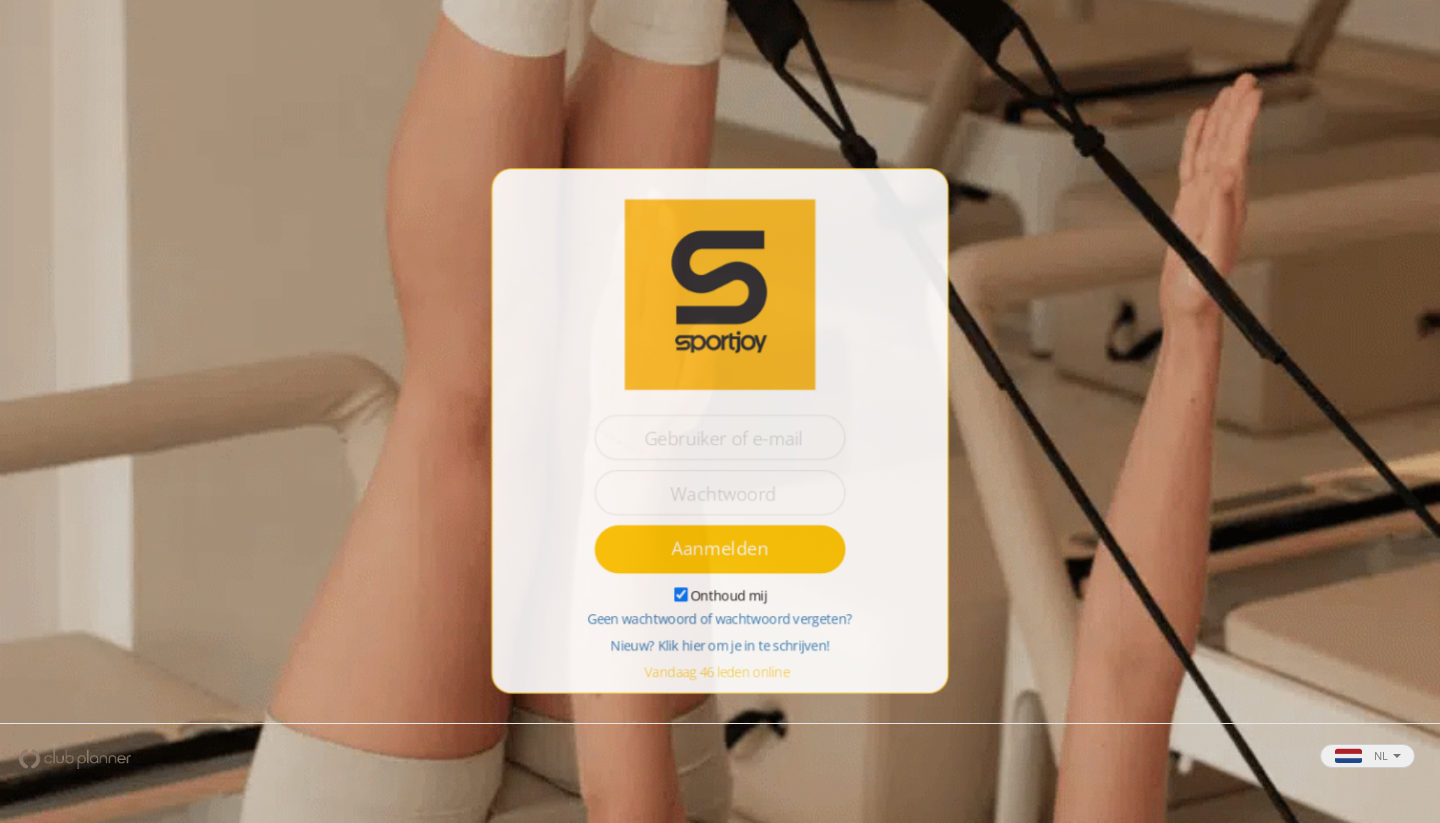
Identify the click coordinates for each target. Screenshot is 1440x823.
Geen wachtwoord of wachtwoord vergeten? (720, 620)
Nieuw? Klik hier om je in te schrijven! (720, 647)
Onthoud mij (728, 596)
